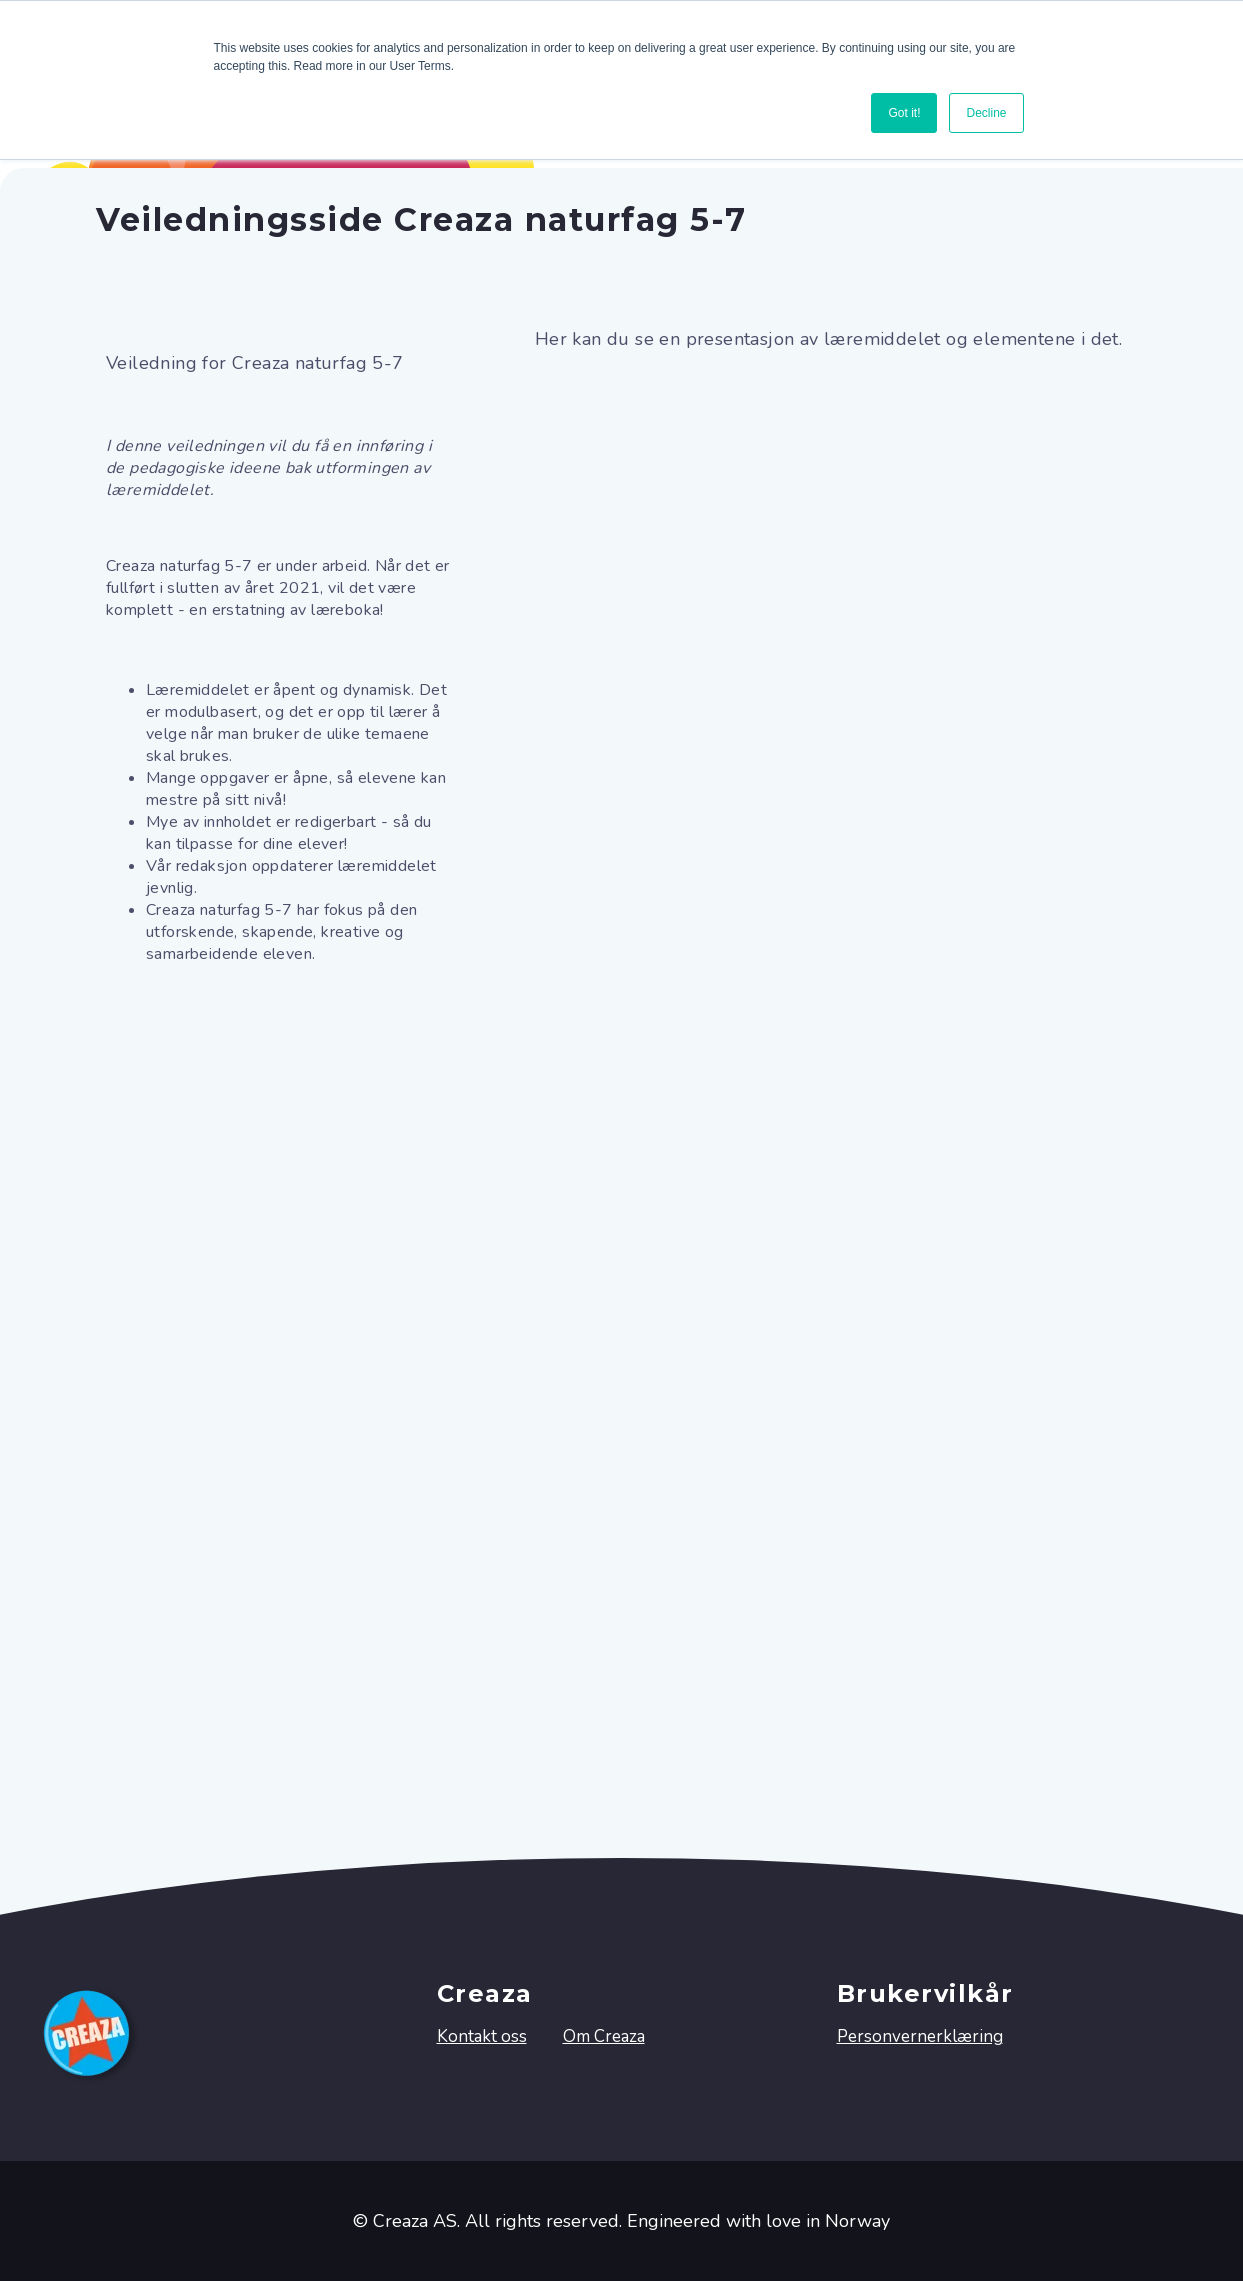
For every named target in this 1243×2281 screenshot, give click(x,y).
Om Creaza (604, 2036)
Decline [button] (986, 113)
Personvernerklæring (920, 2036)
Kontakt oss (482, 2036)
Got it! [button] (904, 113)
